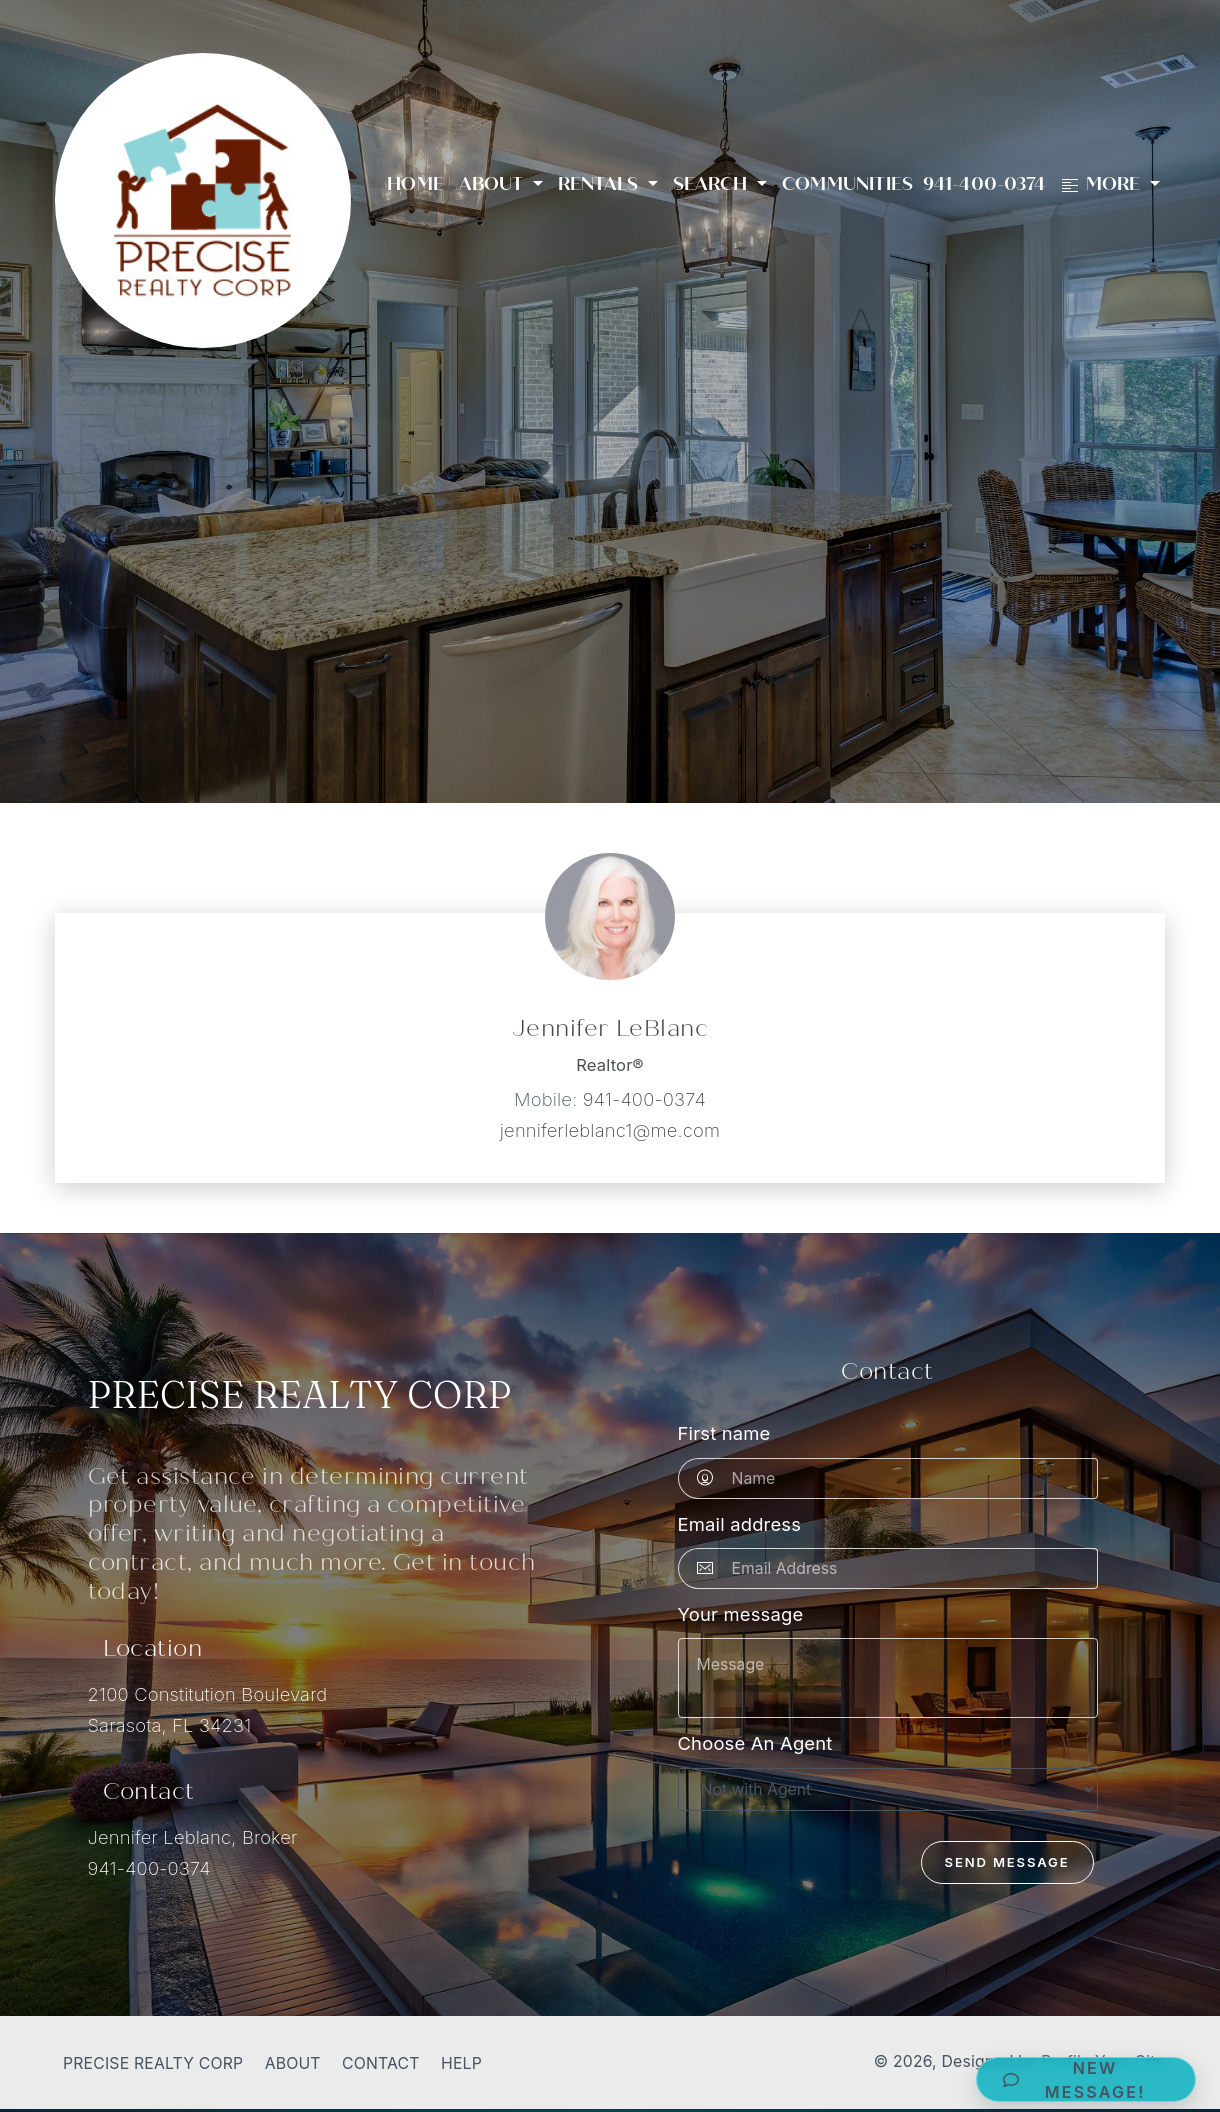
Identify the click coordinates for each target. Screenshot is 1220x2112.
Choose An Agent (755, 1743)
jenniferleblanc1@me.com (610, 1130)
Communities (847, 184)
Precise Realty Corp (153, 2063)
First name (724, 1433)
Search (713, 184)
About (494, 184)
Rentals (600, 184)
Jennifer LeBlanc (610, 1028)
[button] (1086, 2079)
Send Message (1007, 1862)
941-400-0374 (984, 184)
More (1103, 184)
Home (415, 184)
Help (461, 2063)
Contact (381, 2063)
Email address (740, 1524)
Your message (741, 1614)
